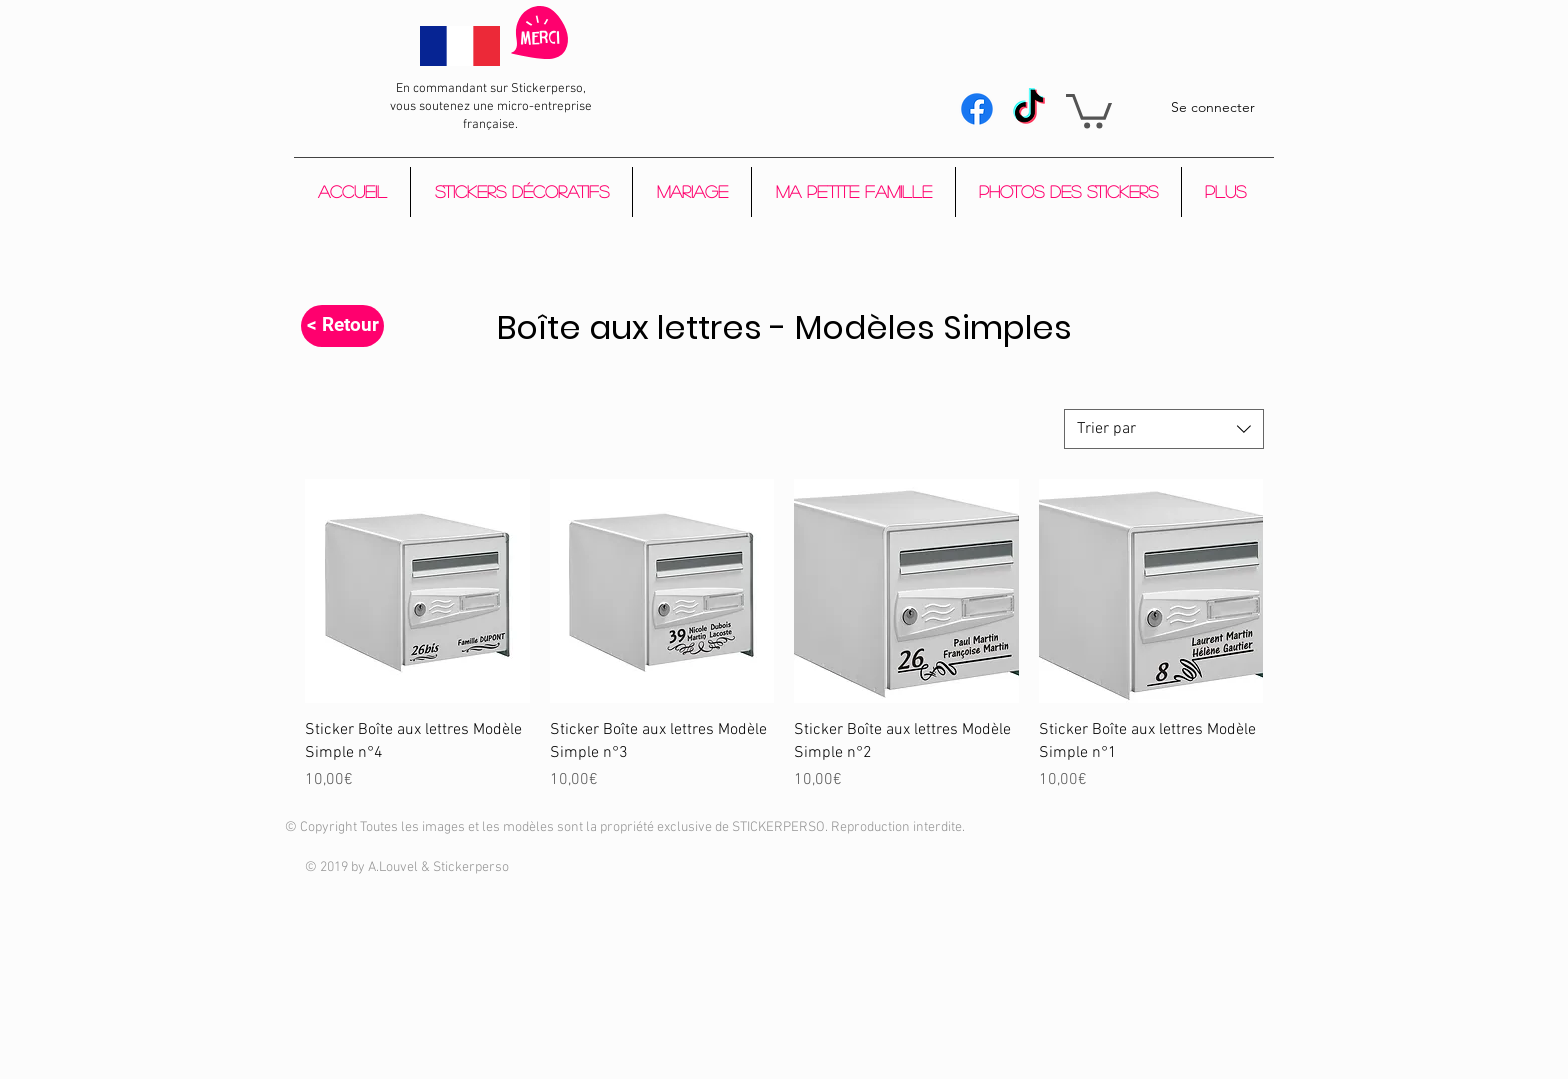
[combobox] (1164, 429)
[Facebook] (977, 109)
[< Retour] (342, 326)
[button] (1089, 109)
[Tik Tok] (1029, 109)
